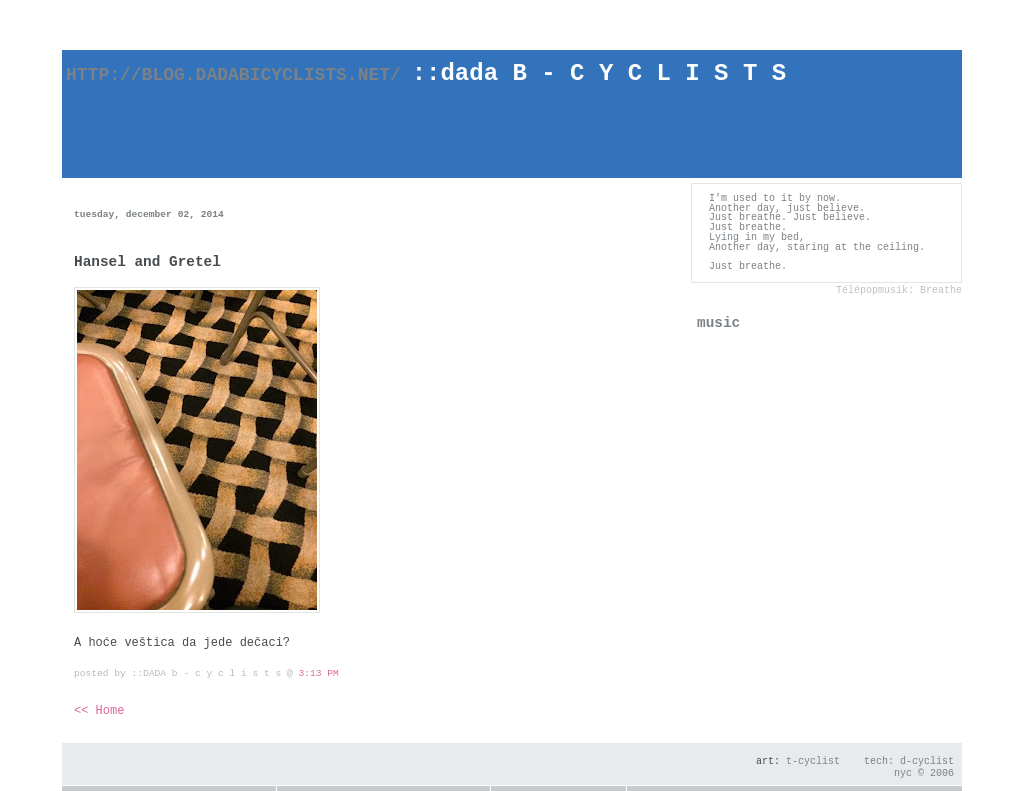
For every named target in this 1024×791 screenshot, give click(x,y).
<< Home (99, 711)
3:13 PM (319, 673)
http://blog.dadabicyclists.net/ (253, 75)
